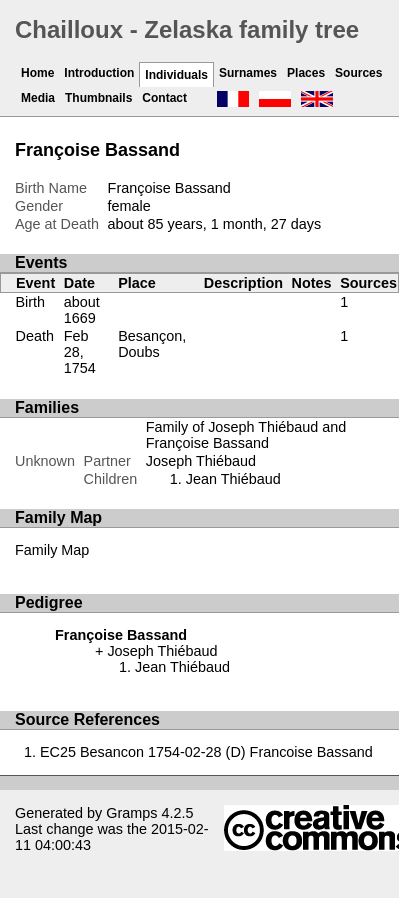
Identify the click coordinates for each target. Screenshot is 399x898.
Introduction (99, 73)
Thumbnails (98, 98)
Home (37, 73)
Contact (164, 98)
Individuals (176, 75)
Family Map (52, 550)
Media (38, 98)
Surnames (248, 73)
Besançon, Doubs (152, 344)
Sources (358, 73)
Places (306, 73)
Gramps (131, 813)
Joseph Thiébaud (201, 461)
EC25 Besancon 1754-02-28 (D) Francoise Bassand (206, 752)
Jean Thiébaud (233, 479)
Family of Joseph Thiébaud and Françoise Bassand (246, 435)
